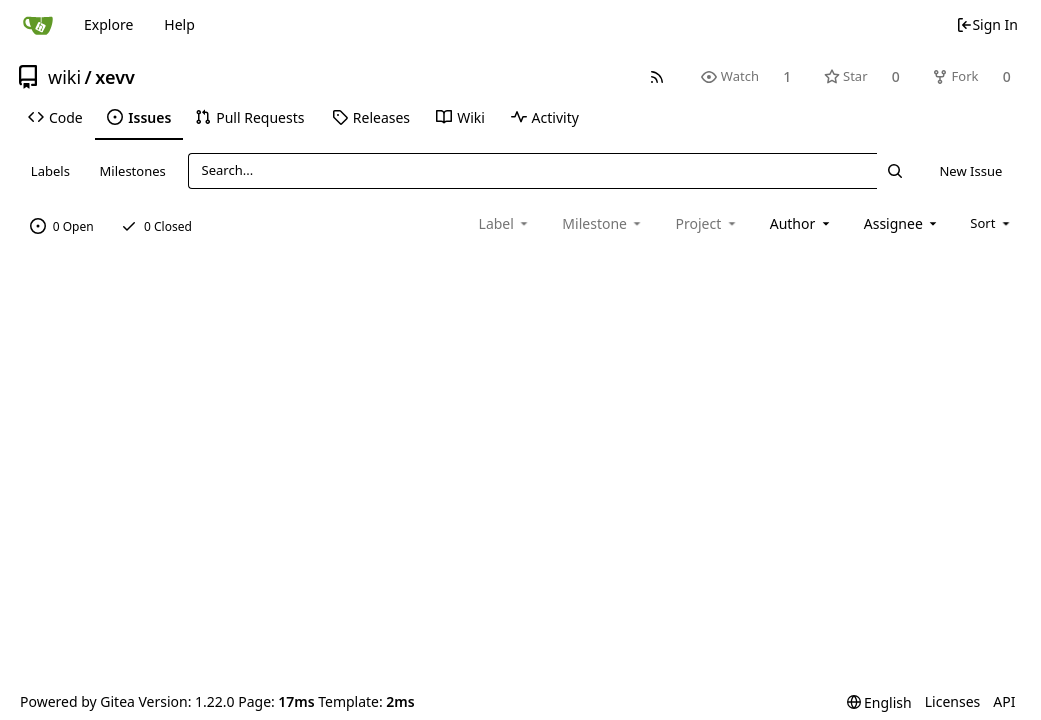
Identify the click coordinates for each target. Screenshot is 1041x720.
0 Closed (156, 226)
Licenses (953, 701)
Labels (50, 171)
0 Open (62, 226)
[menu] (991, 223)
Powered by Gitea (77, 701)
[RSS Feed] (657, 76)
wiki (64, 77)
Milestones (133, 171)
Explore (108, 24)
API (1004, 701)
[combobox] (801, 223)
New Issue (970, 171)
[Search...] (895, 170)
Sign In (987, 24)
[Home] (38, 25)
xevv (115, 77)
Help (179, 24)
